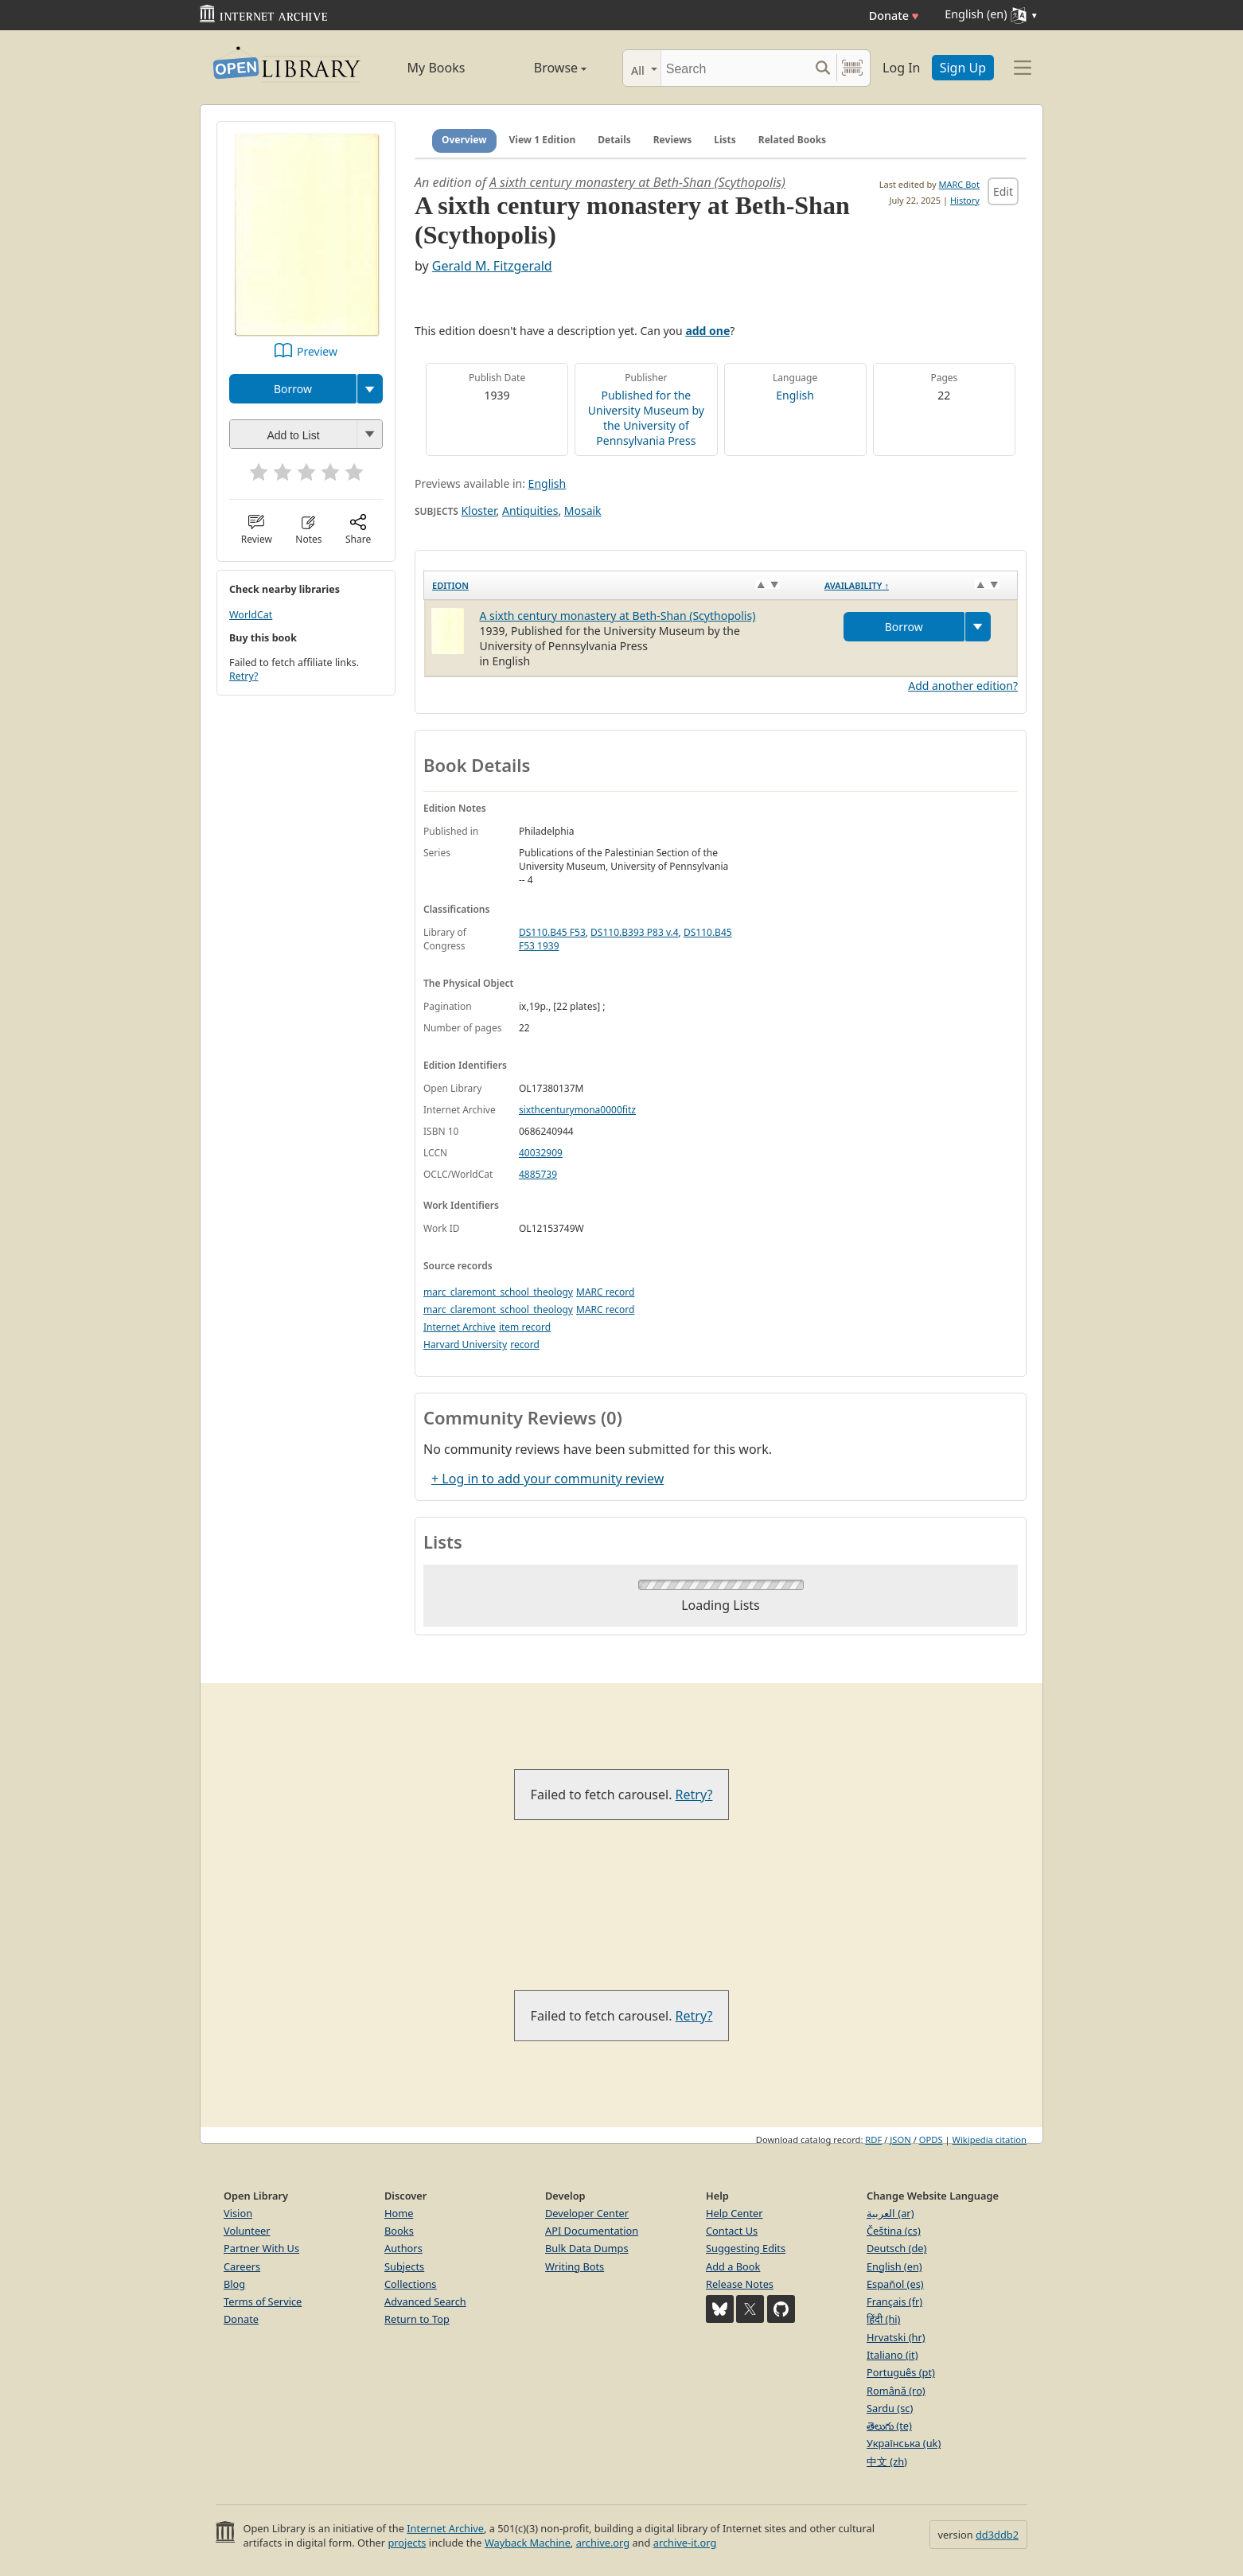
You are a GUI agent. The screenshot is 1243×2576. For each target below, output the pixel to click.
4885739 (538, 1174)
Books (399, 2230)
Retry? (243, 676)
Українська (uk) (904, 2443)
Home (398, 2213)
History (965, 200)
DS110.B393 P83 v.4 (634, 932)
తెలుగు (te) (889, 2425)
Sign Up (963, 67)
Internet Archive (459, 1327)
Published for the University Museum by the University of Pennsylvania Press (646, 418)
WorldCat (250, 615)
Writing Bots (574, 2266)
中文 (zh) (887, 2461)
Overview (464, 139)
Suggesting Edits (745, 2248)
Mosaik (583, 510)
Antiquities (530, 510)
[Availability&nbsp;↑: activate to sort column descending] (917, 585)
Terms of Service (263, 2301)
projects (407, 2542)
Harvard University (465, 1344)
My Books (436, 67)
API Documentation (591, 2230)
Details (614, 139)
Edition (450, 585)
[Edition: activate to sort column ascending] (620, 585)
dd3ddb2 (997, 2534)
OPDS (931, 2139)
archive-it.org (685, 2542)
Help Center (734, 2213)
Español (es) (895, 2284)
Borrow (293, 388)
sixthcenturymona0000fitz (577, 1110)
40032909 (541, 1152)
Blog (234, 2284)
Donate (894, 15)
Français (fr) (894, 2301)
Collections (410, 2284)
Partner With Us (261, 2248)
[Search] (735, 68)
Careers (242, 2266)
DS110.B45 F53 (552, 932)
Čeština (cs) (894, 2230)
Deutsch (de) (896, 2248)
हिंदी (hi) (883, 2319)
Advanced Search (425, 2301)
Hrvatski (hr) (896, 2337)
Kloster (479, 510)
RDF (873, 2139)
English (795, 395)
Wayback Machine (528, 2542)
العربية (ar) (890, 2213)
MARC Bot (959, 184)
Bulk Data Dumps (587, 2248)
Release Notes (739, 2284)
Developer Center (587, 2213)
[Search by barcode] (852, 68)
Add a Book (733, 2266)
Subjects (404, 2266)
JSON (900, 2139)
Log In (901, 67)
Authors (403, 2248)
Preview (317, 351)
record (525, 1344)
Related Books (792, 139)
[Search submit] (822, 68)
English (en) (894, 2266)
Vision (238, 2213)
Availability (856, 585)
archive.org (602, 2542)
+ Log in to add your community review (547, 1478)
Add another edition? (963, 685)
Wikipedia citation (990, 2139)
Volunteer (247, 2230)
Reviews (672, 139)
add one (707, 330)
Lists (725, 139)
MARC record (605, 1292)
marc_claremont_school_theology (498, 1292)
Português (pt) (901, 2372)
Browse (542, 67)
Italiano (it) (892, 2355)
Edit (1003, 191)
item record (525, 1327)
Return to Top (417, 2319)
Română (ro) (896, 2390)
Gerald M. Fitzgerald (492, 266)
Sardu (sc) (890, 2408)
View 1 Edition (542, 139)
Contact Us (732, 2230)
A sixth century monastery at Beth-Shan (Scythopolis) (637, 182)
